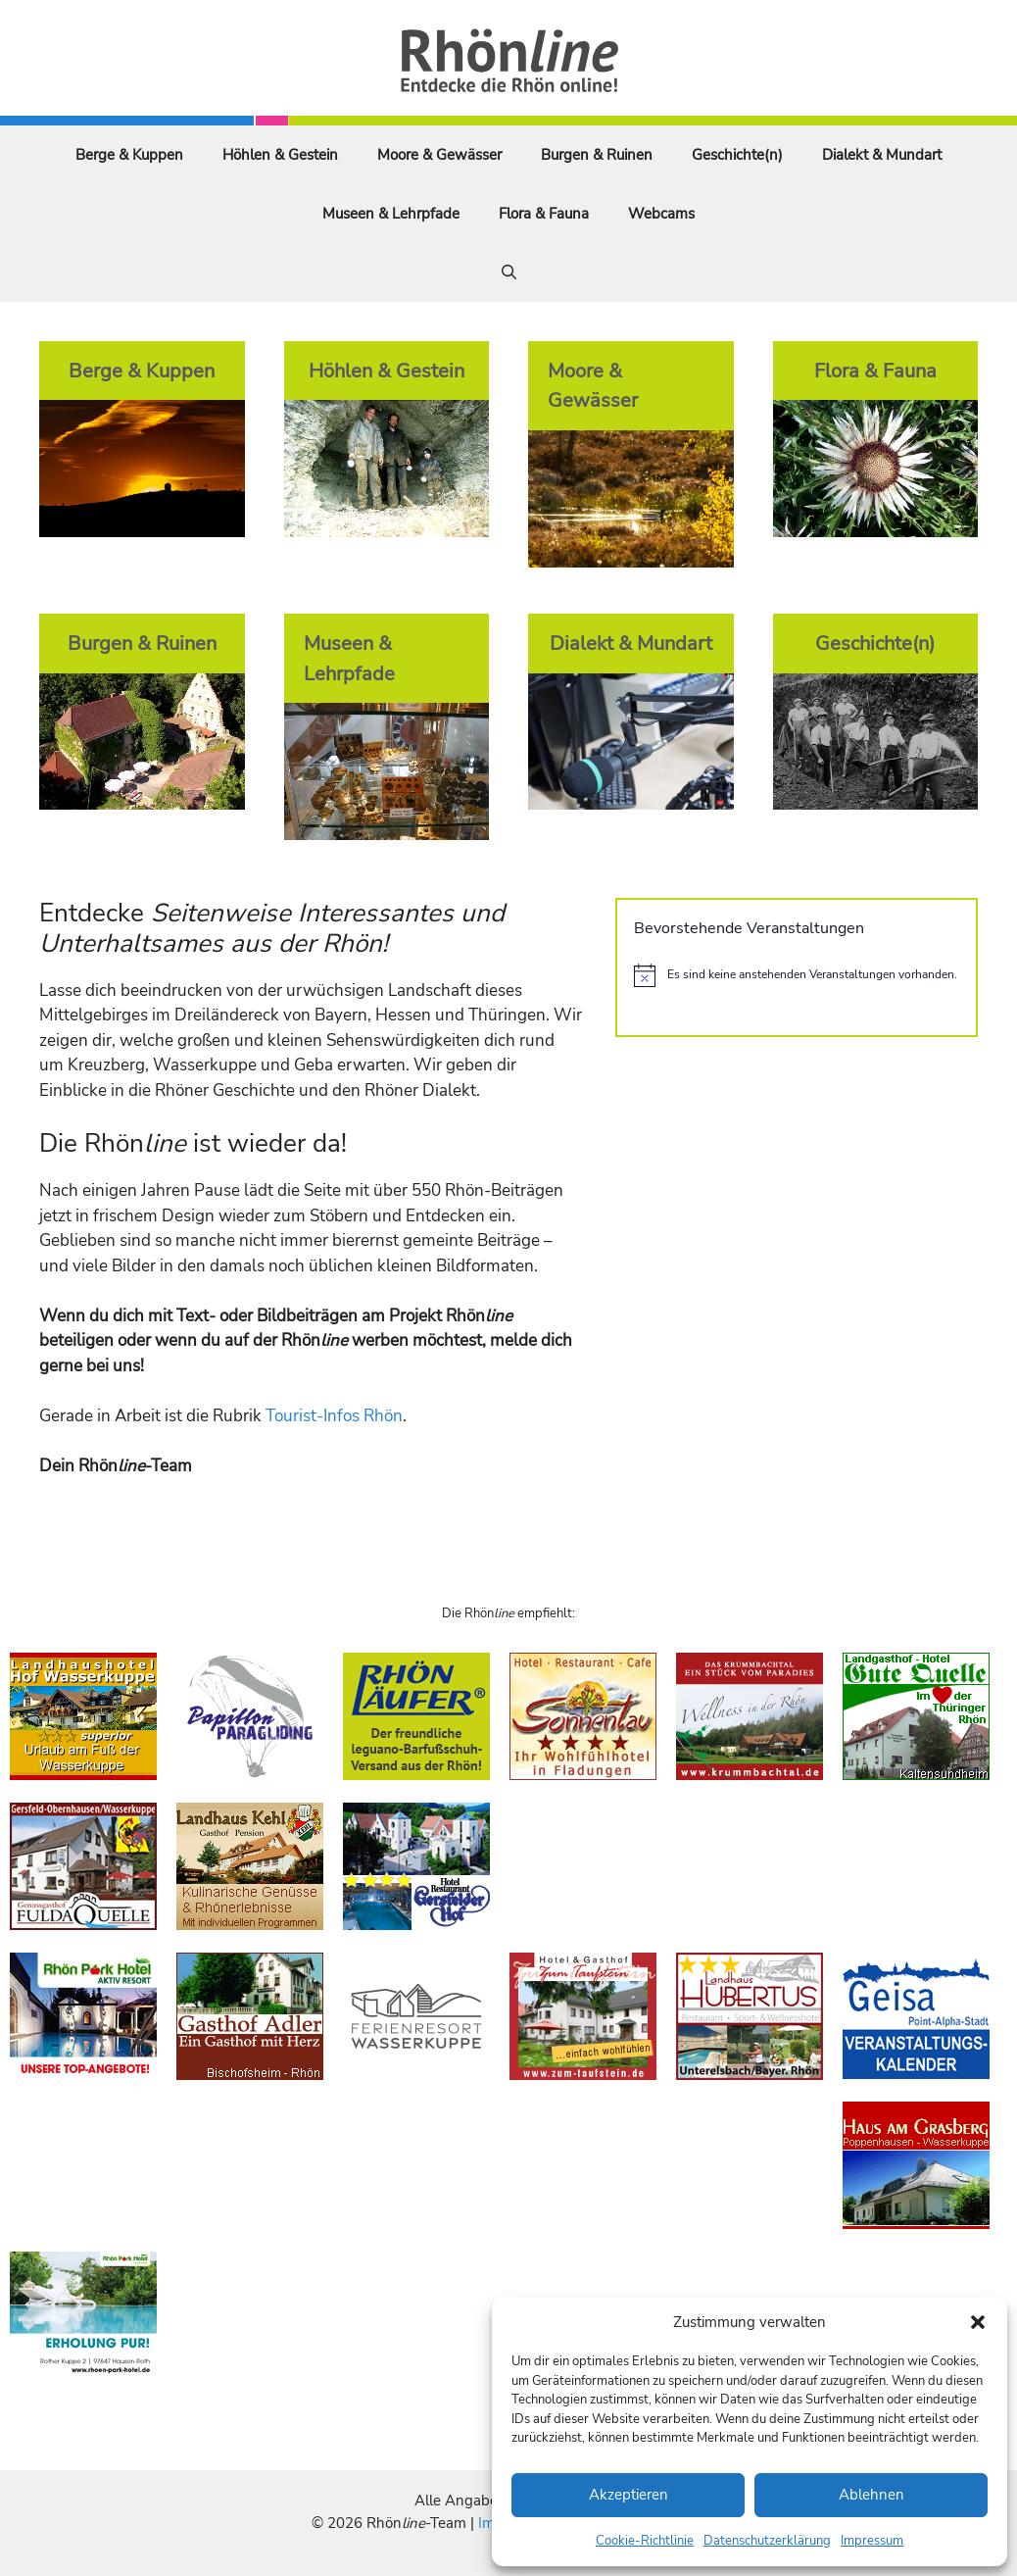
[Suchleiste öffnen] (509, 272)
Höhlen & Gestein (280, 155)
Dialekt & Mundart (882, 155)
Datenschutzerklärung (767, 2541)
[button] (978, 2322)
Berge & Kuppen (129, 155)
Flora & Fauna (544, 213)
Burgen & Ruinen (597, 155)
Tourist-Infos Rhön (334, 1416)
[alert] (796, 975)
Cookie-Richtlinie (645, 2541)
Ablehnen (871, 2494)
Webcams (661, 213)
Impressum (872, 2541)
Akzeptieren (628, 2494)
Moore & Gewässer (439, 155)
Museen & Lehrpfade (391, 213)
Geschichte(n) (737, 155)
